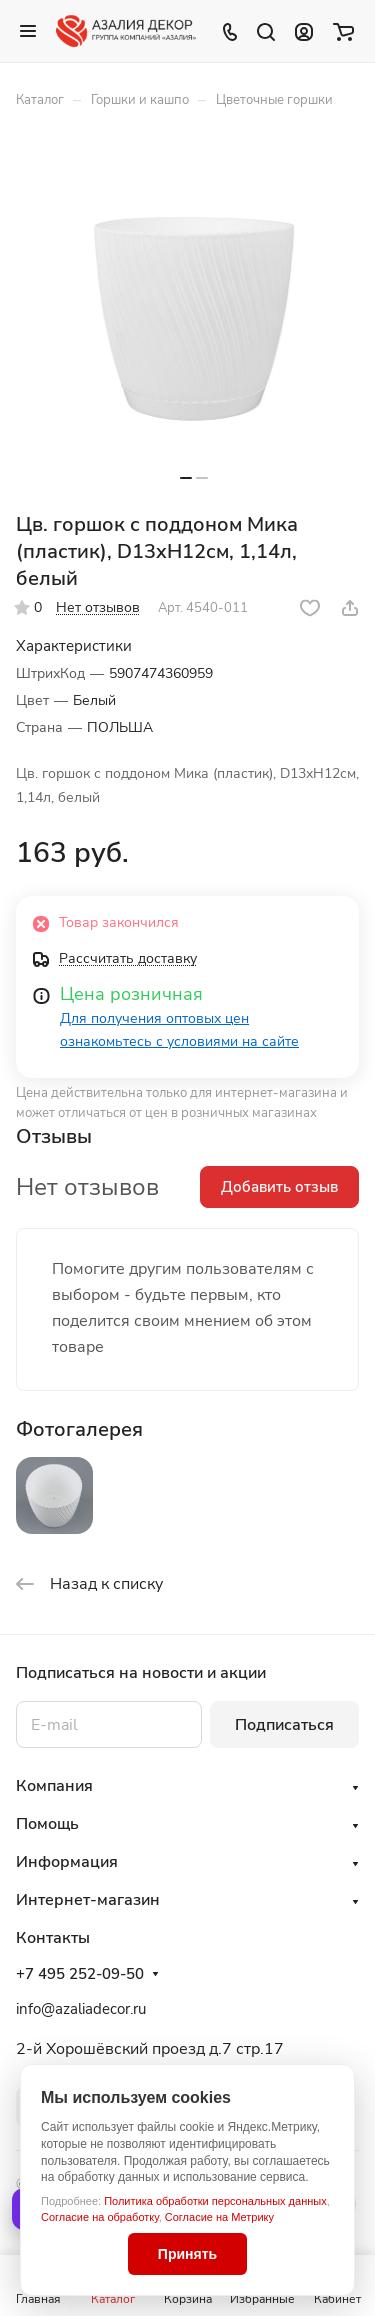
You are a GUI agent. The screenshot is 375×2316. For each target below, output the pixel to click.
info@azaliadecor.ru (81, 2009)
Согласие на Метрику (219, 2217)
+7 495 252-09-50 (80, 1974)
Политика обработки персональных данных (215, 2201)
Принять (187, 2254)
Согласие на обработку (100, 2217)
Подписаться (284, 1725)
